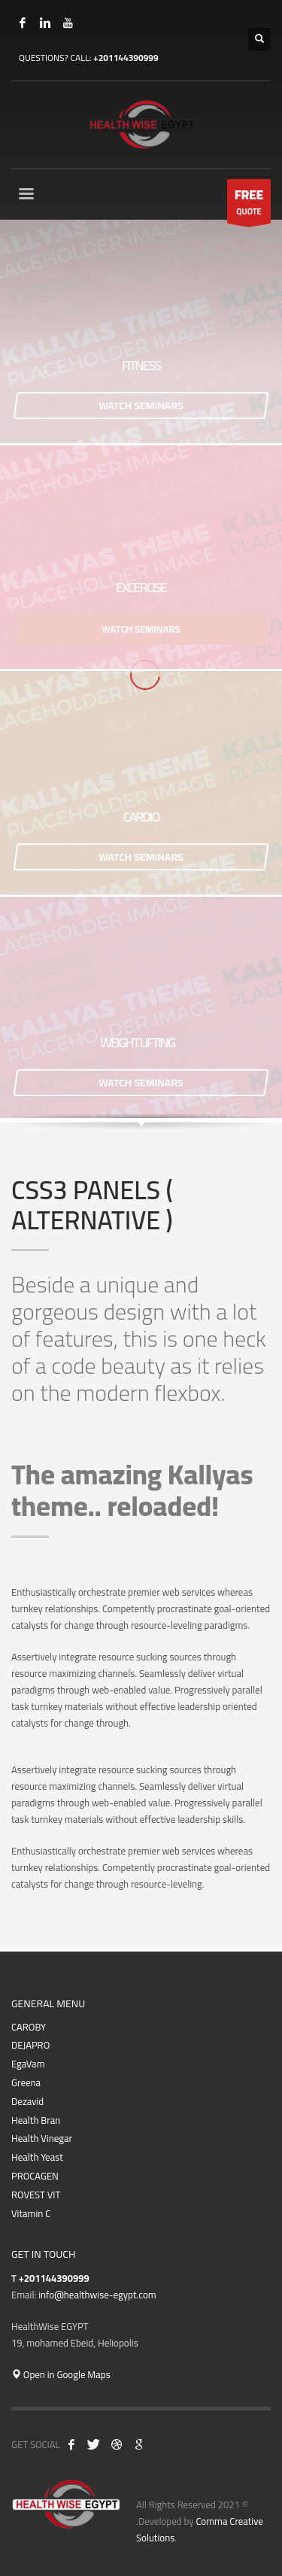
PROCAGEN (35, 2176)
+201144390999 (126, 57)
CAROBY (28, 2027)
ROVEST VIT (35, 2195)
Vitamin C (30, 2214)
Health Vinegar (41, 2138)
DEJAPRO (30, 2045)
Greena (26, 2083)
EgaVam (28, 2064)
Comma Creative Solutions (199, 2529)
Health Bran (35, 2120)
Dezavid (27, 2102)
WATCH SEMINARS (141, 405)
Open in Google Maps (61, 2374)
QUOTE (249, 203)
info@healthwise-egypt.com (97, 2295)
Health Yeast (37, 2157)
